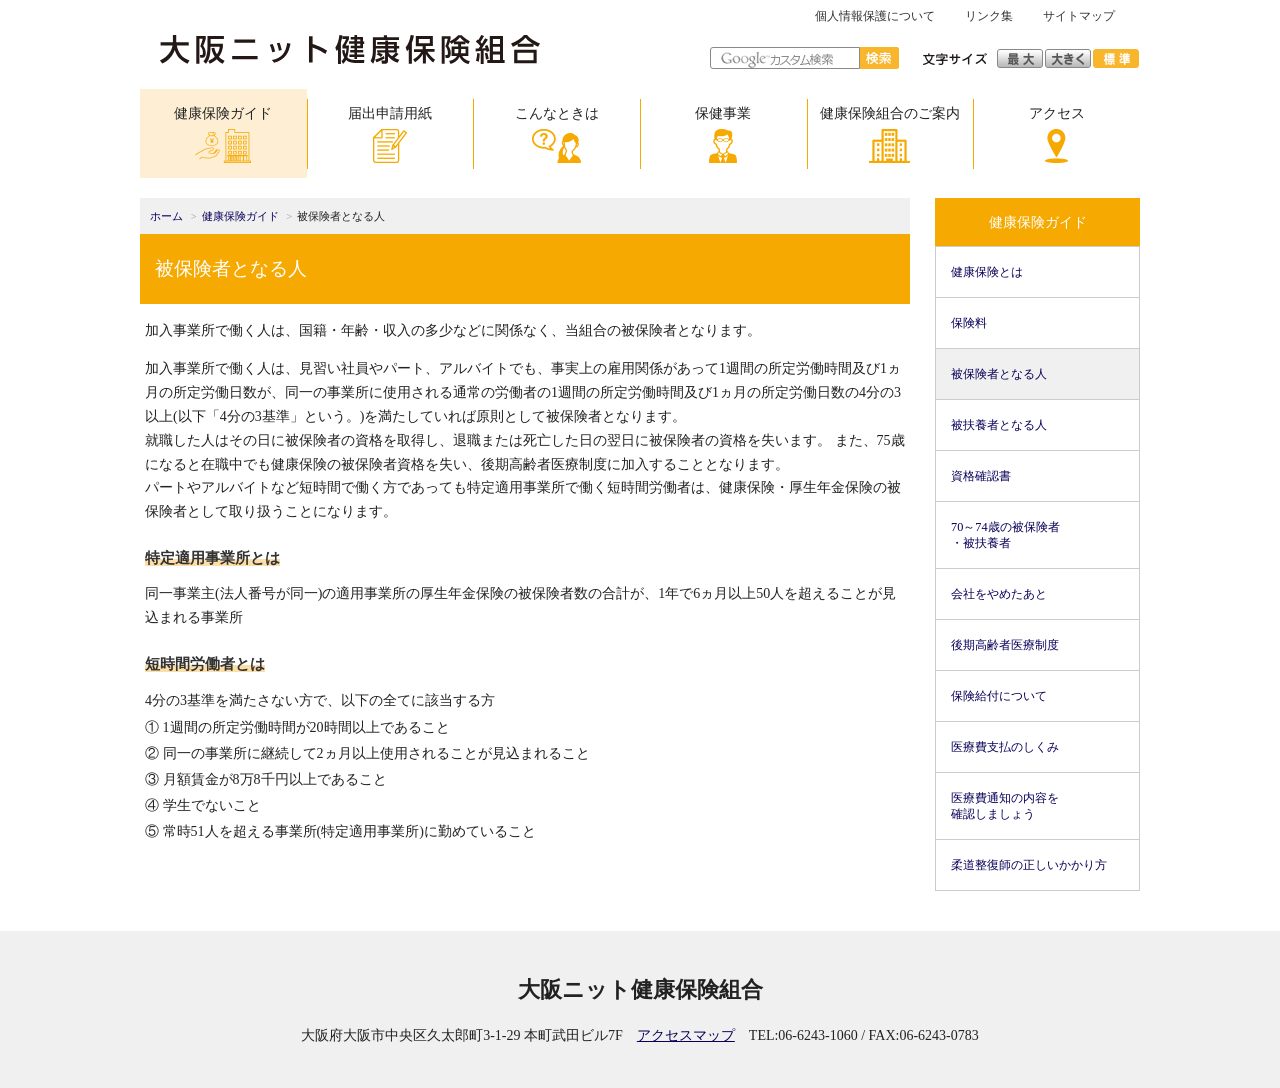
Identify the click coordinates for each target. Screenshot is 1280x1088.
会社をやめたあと (999, 594)
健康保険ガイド (223, 134)
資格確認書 (981, 476)
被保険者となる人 (999, 374)
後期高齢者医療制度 (1005, 645)
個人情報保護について (875, 16)
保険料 (969, 323)
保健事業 (723, 134)
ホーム (166, 216)
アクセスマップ (686, 1035)
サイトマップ (1079, 16)
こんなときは (557, 134)
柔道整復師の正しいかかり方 (1029, 865)
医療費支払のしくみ (1005, 747)
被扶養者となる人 (999, 425)
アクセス (1057, 134)
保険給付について (999, 696)
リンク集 (989, 16)
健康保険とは (987, 272)
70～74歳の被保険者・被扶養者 (1005, 535)
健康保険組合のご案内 (890, 134)
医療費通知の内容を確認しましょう (1005, 806)
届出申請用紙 (390, 134)
